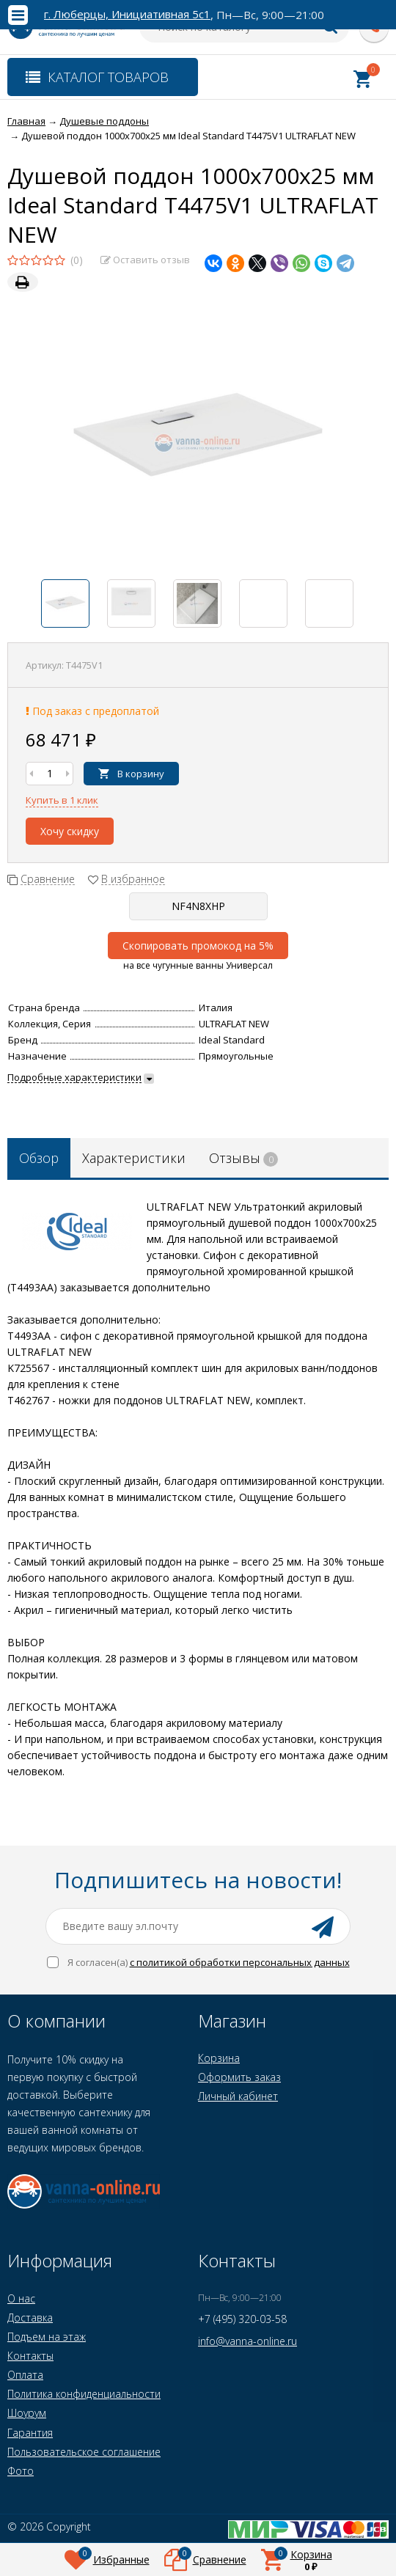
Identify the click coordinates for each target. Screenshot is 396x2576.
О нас (21, 2298)
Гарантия (30, 2433)
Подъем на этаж (46, 2337)
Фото (20, 2471)
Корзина (219, 2058)
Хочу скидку (69, 831)
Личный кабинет (238, 2096)
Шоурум (26, 2413)
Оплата (25, 2375)
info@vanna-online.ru (247, 2341)
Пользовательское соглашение (84, 2452)
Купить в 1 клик (62, 800)
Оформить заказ (239, 2077)
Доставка (30, 2317)
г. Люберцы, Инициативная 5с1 (127, 14)
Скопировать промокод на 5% (198, 946)
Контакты (30, 2356)
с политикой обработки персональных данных (240, 1962)
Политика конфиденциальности (84, 2394)
